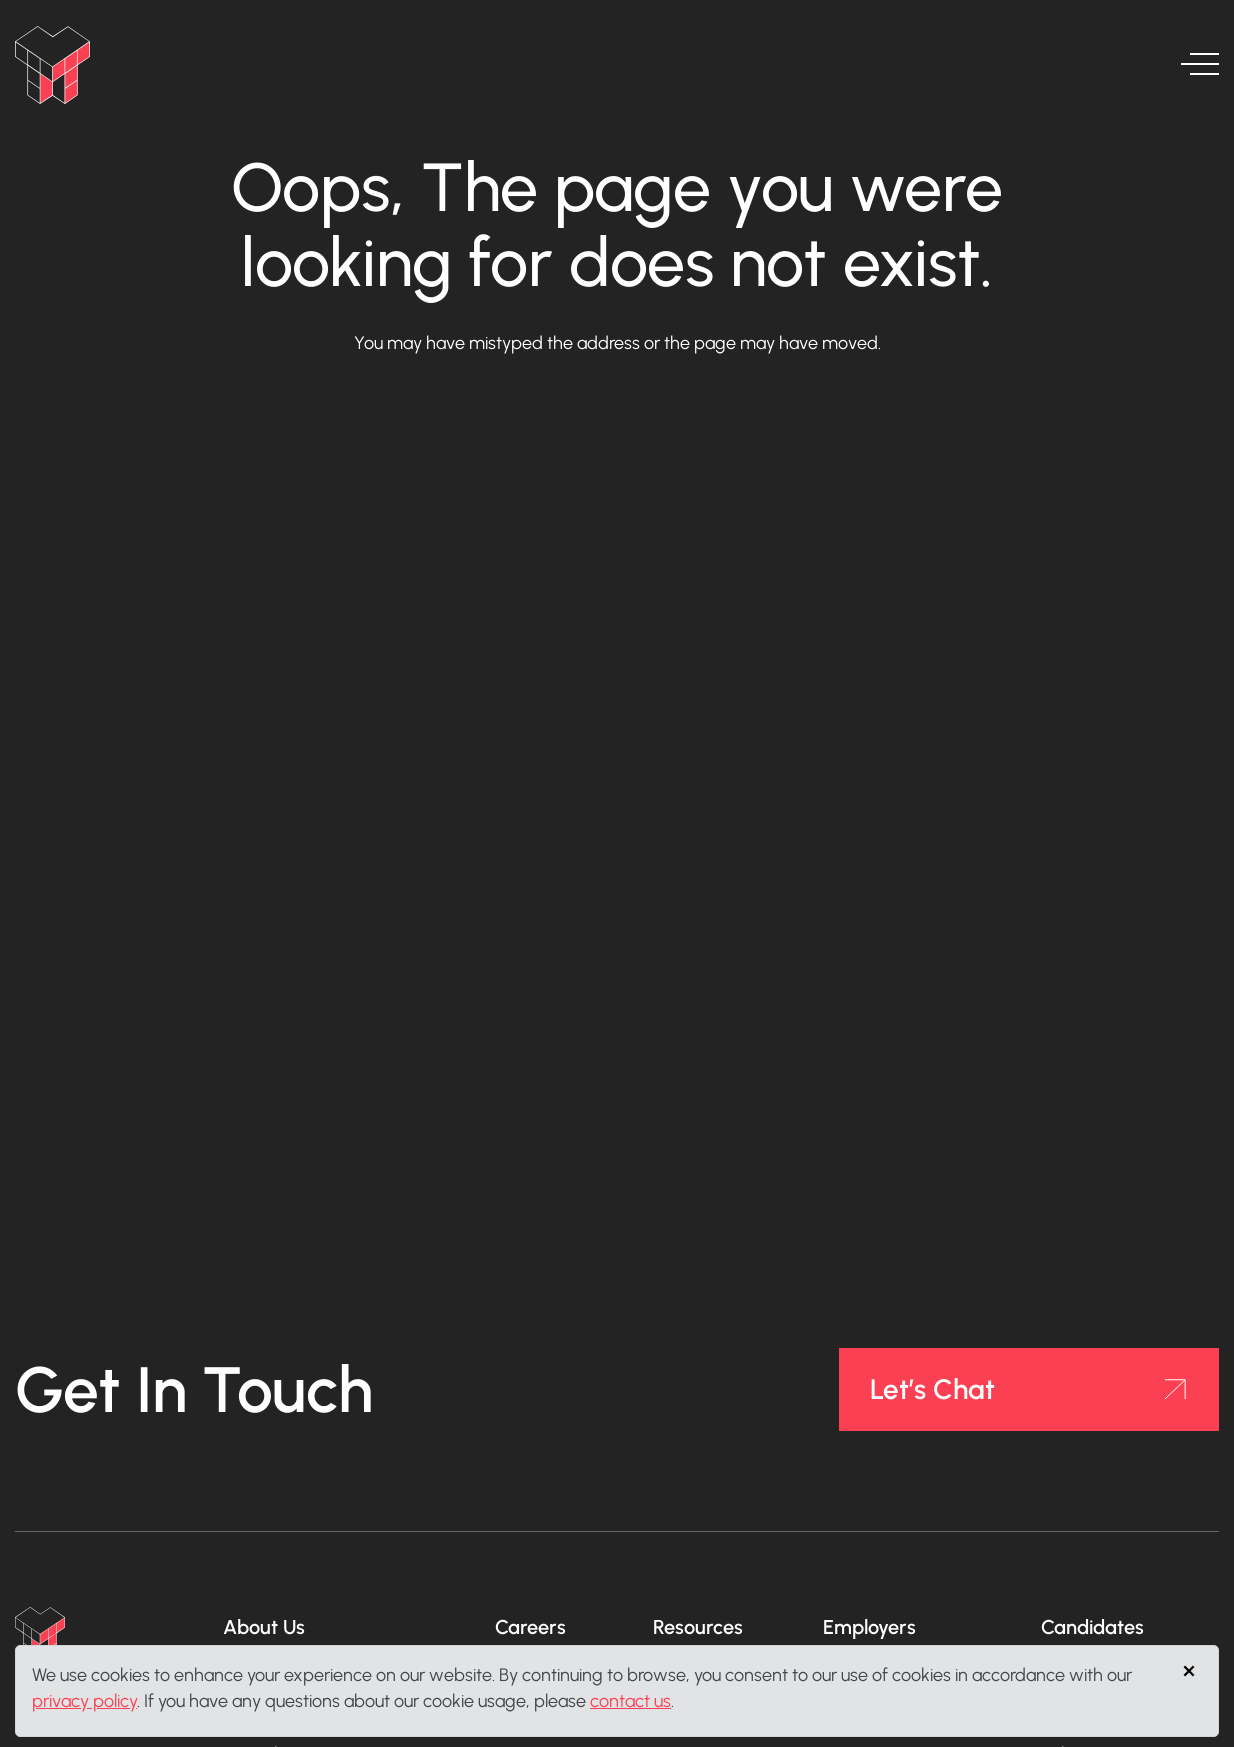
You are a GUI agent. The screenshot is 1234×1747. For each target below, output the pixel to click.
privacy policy (84, 1701)
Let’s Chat (932, 1389)
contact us (630, 1701)
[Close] (1188, 1671)
